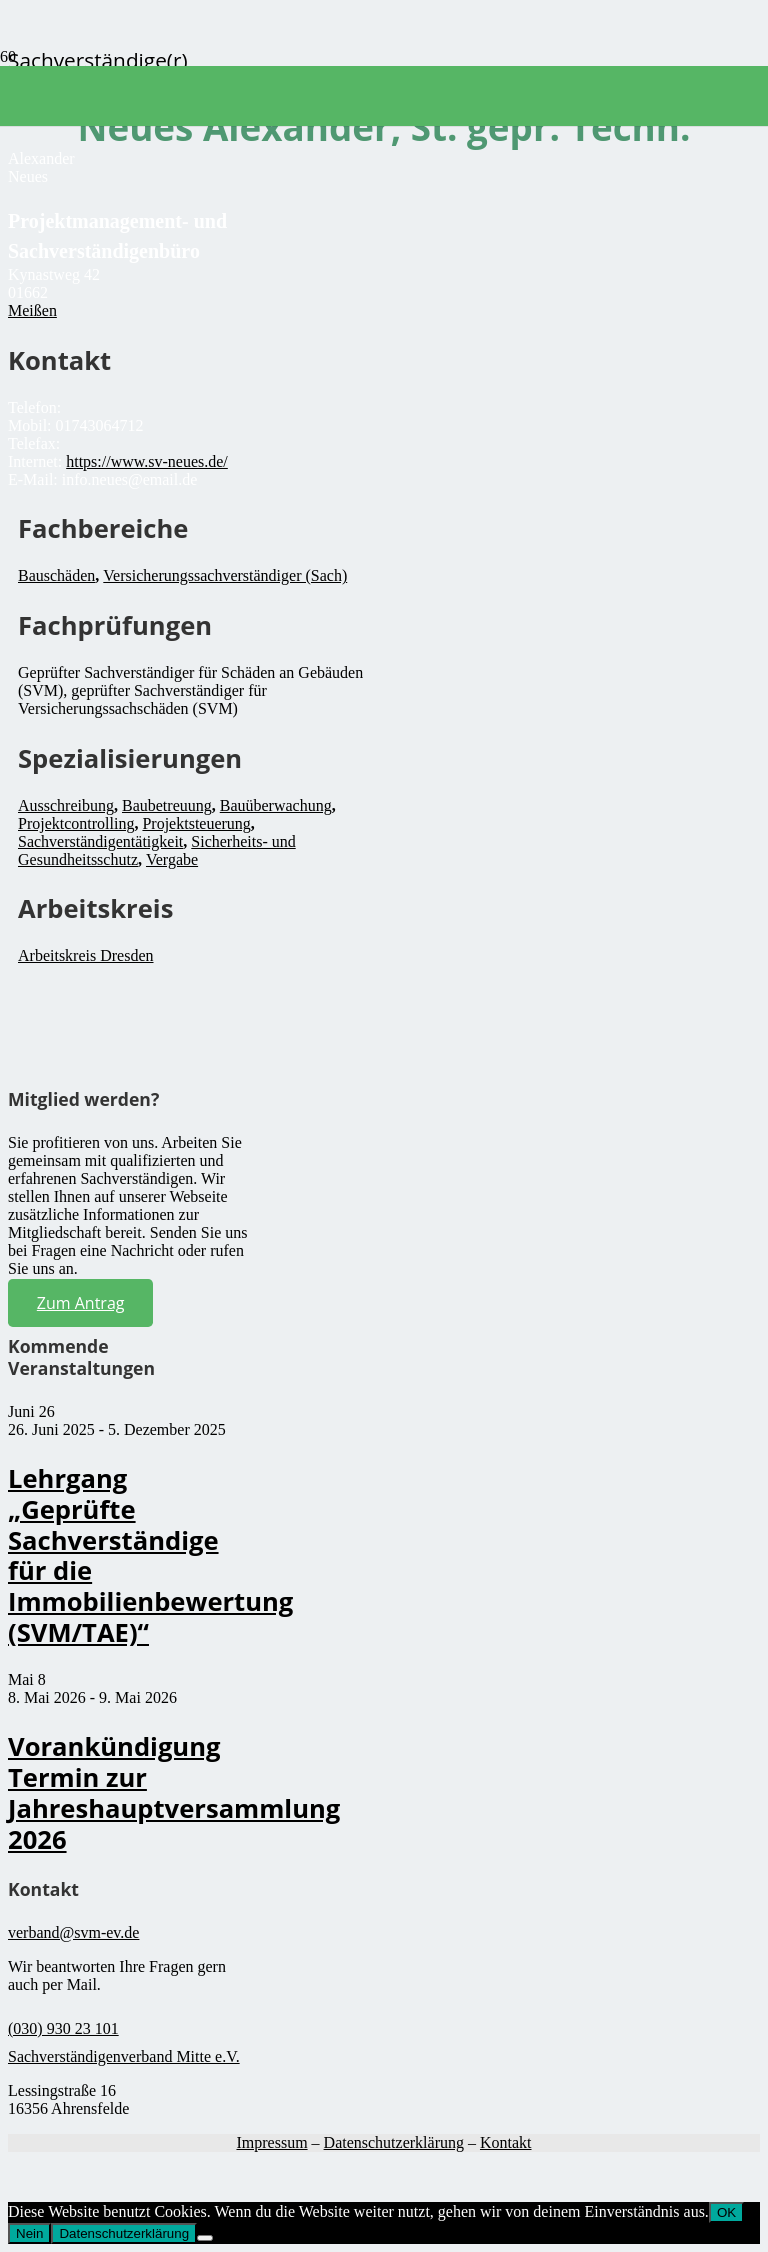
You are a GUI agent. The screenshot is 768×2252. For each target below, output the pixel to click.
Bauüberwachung (276, 805)
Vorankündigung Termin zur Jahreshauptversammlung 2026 (174, 1792)
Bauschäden (56, 575)
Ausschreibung (66, 805)
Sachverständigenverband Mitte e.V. (124, 2056)
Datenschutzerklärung (394, 2142)
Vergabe (172, 859)
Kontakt (506, 2142)
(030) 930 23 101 (63, 2028)
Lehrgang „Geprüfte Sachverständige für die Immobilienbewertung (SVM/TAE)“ (150, 1555)
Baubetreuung (167, 805)
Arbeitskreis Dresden (86, 955)
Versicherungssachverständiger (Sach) (225, 575)
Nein (29, 2233)
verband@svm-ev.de (73, 1932)
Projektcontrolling (76, 823)
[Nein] (205, 2238)
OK (726, 2212)
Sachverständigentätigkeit (100, 841)
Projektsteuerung (196, 823)
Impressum (271, 2142)
